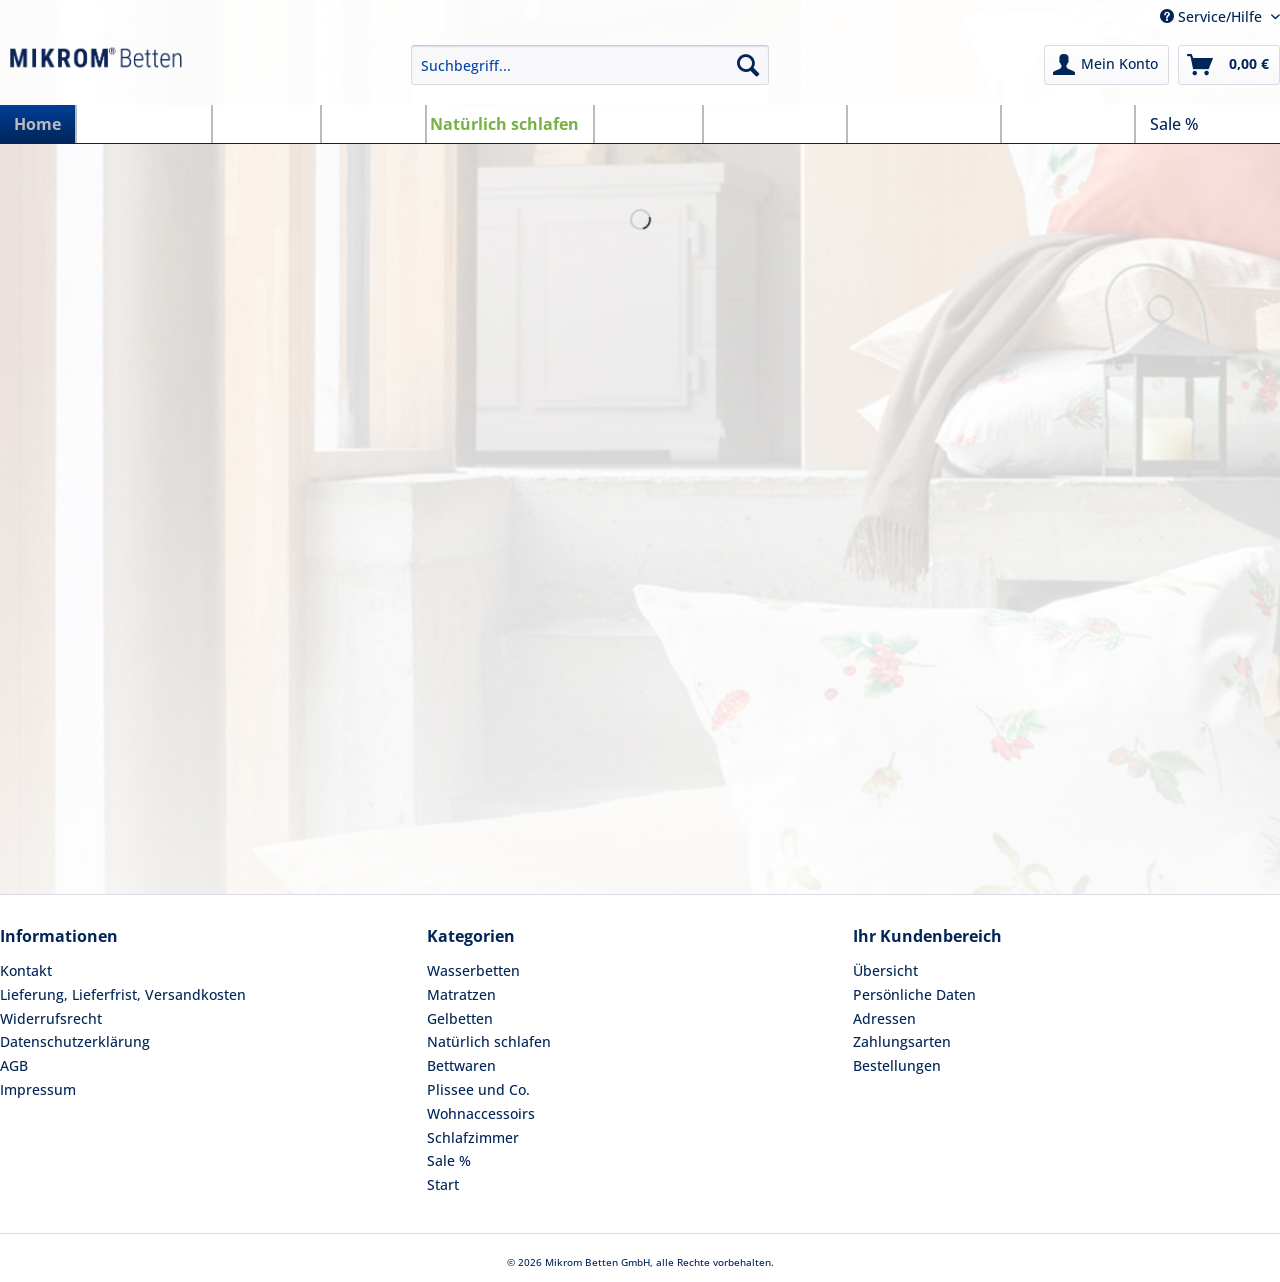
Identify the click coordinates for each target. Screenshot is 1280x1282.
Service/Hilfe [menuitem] (1213, 16)
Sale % (449, 1160)
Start (443, 1184)
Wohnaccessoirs (481, 1113)
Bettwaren (461, 1065)
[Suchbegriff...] (590, 65)
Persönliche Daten (914, 994)
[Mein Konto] (1106, 65)
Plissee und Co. (478, 1089)
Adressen (884, 1018)
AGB (14, 1065)
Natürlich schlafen (489, 1041)
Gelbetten (460, 1018)
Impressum (38, 1089)
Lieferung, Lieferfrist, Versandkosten (123, 994)
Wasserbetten (473, 970)
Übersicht (885, 970)
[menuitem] (590, 74)
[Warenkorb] (1229, 65)
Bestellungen (897, 1065)
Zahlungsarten (902, 1041)
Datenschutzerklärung (75, 1041)
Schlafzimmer (473, 1137)
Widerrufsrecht (51, 1018)
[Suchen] (748, 65)
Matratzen (461, 994)
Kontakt (26, 970)
